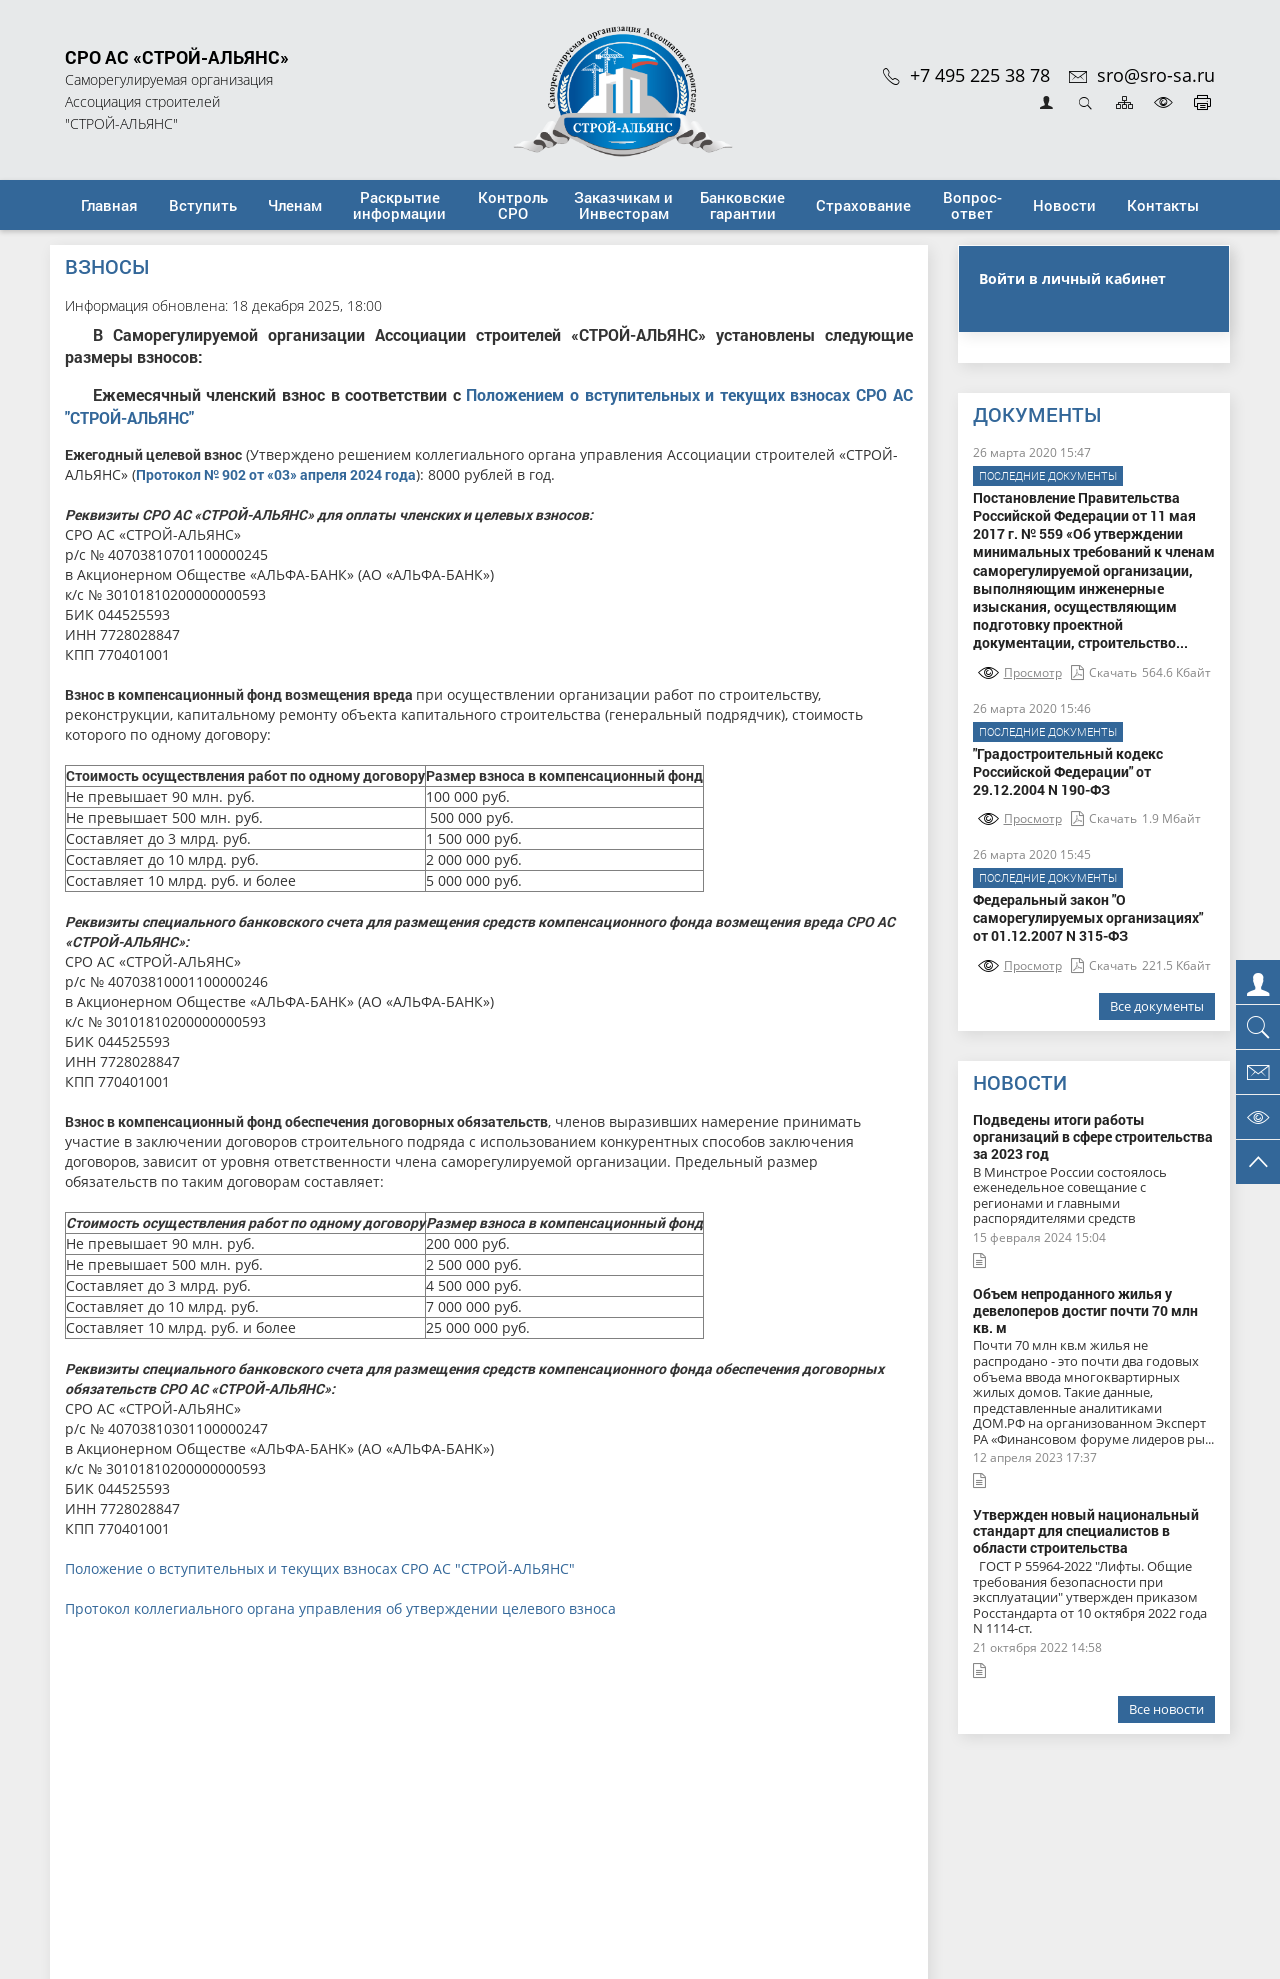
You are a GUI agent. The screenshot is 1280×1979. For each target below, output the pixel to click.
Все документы (1157, 1006)
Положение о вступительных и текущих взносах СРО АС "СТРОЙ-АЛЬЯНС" (320, 1568)
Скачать (1104, 672)
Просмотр (1020, 672)
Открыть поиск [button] (1085, 102)
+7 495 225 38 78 (966, 75)
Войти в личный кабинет (1072, 278)
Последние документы (1048, 475)
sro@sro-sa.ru (1142, 75)
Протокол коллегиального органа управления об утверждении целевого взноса (340, 1608)
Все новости (1166, 1709)
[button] (202, 205)
